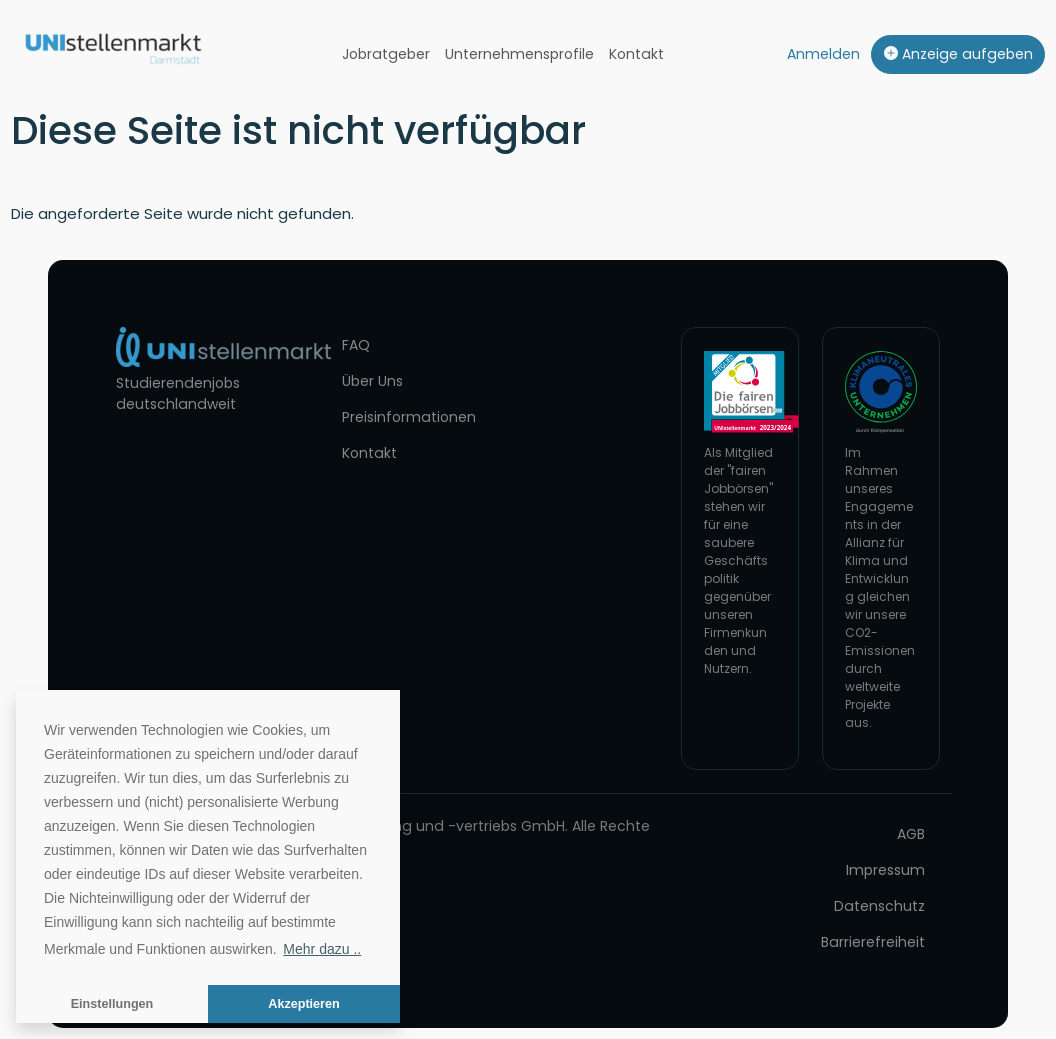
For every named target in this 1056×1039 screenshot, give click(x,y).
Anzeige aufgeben (958, 54)
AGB (911, 834)
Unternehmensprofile (519, 54)
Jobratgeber (386, 54)
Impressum (885, 870)
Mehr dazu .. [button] (322, 949)
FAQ (356, 345)
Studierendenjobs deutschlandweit (178, 393)
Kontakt (636, 54)
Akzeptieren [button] (303, 1004)
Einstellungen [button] (112, 1004)
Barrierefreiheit (873, 942)
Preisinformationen (409, 417)
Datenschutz (879, 906)
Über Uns (372, 381)
